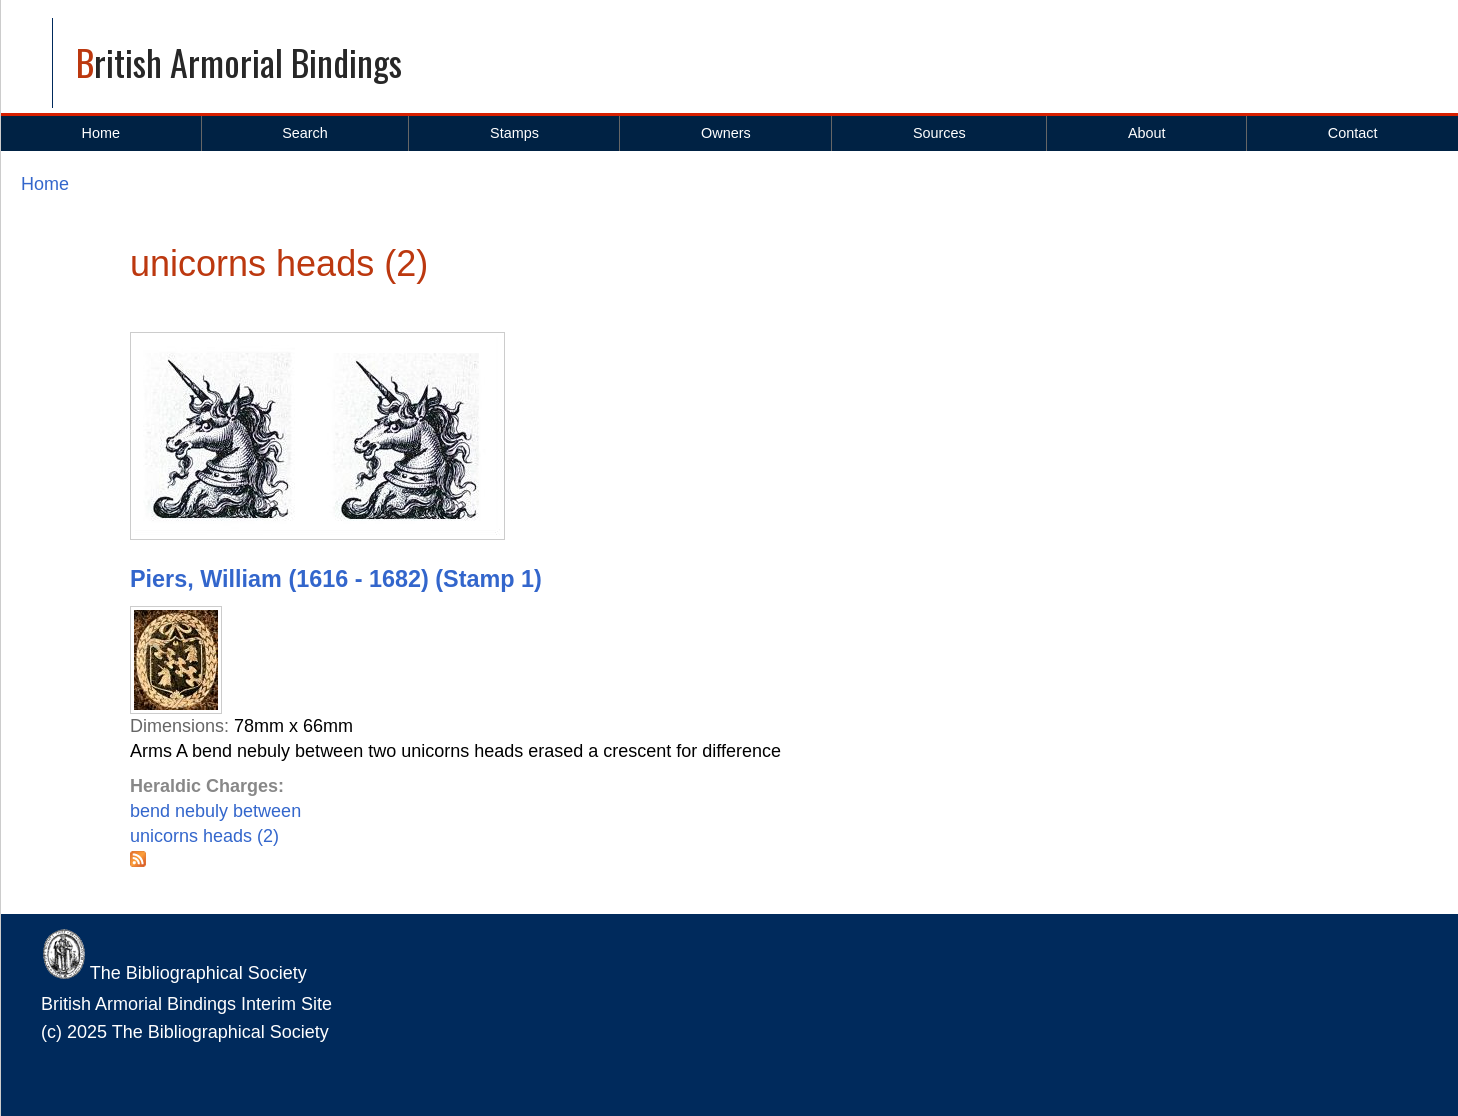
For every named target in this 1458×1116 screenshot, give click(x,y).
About (1147, 133)
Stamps (514, 133)
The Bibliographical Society (174, 973)
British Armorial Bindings (239, 61)
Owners (726, 133)
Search (305, 133)
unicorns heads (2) (204, 836)
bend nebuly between (215, 811)
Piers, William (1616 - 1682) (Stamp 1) (336, 579)
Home (101, 133)
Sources (939, 133)
